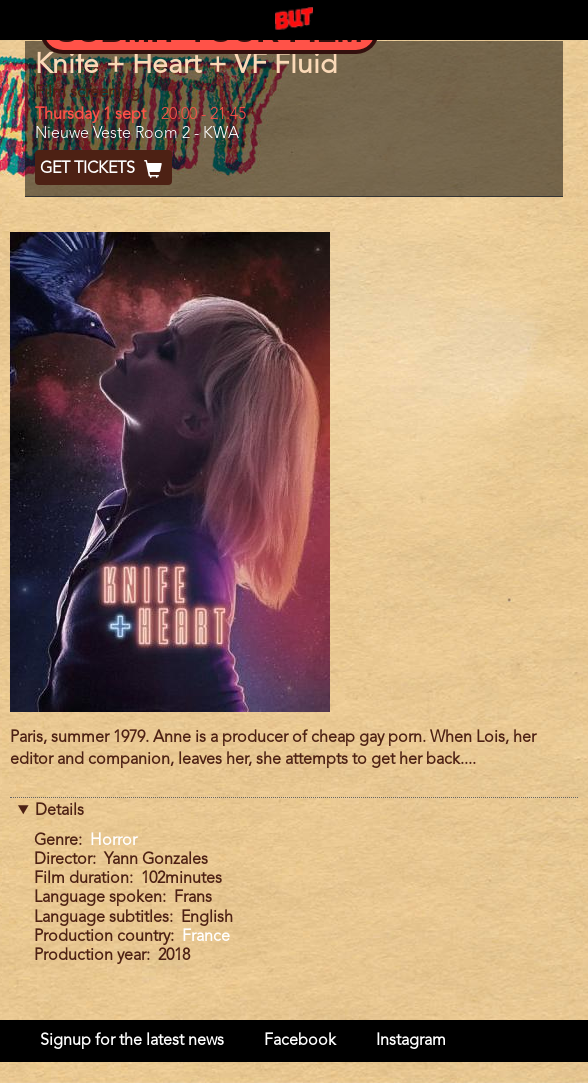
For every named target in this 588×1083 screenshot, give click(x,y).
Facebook (300, 1041)
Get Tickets (103, 169)
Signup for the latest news (132, 1041)
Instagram (411, 1041)
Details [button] (59, 811)
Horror (113, 841)
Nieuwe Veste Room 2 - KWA (137, 134)
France (206, 937)
